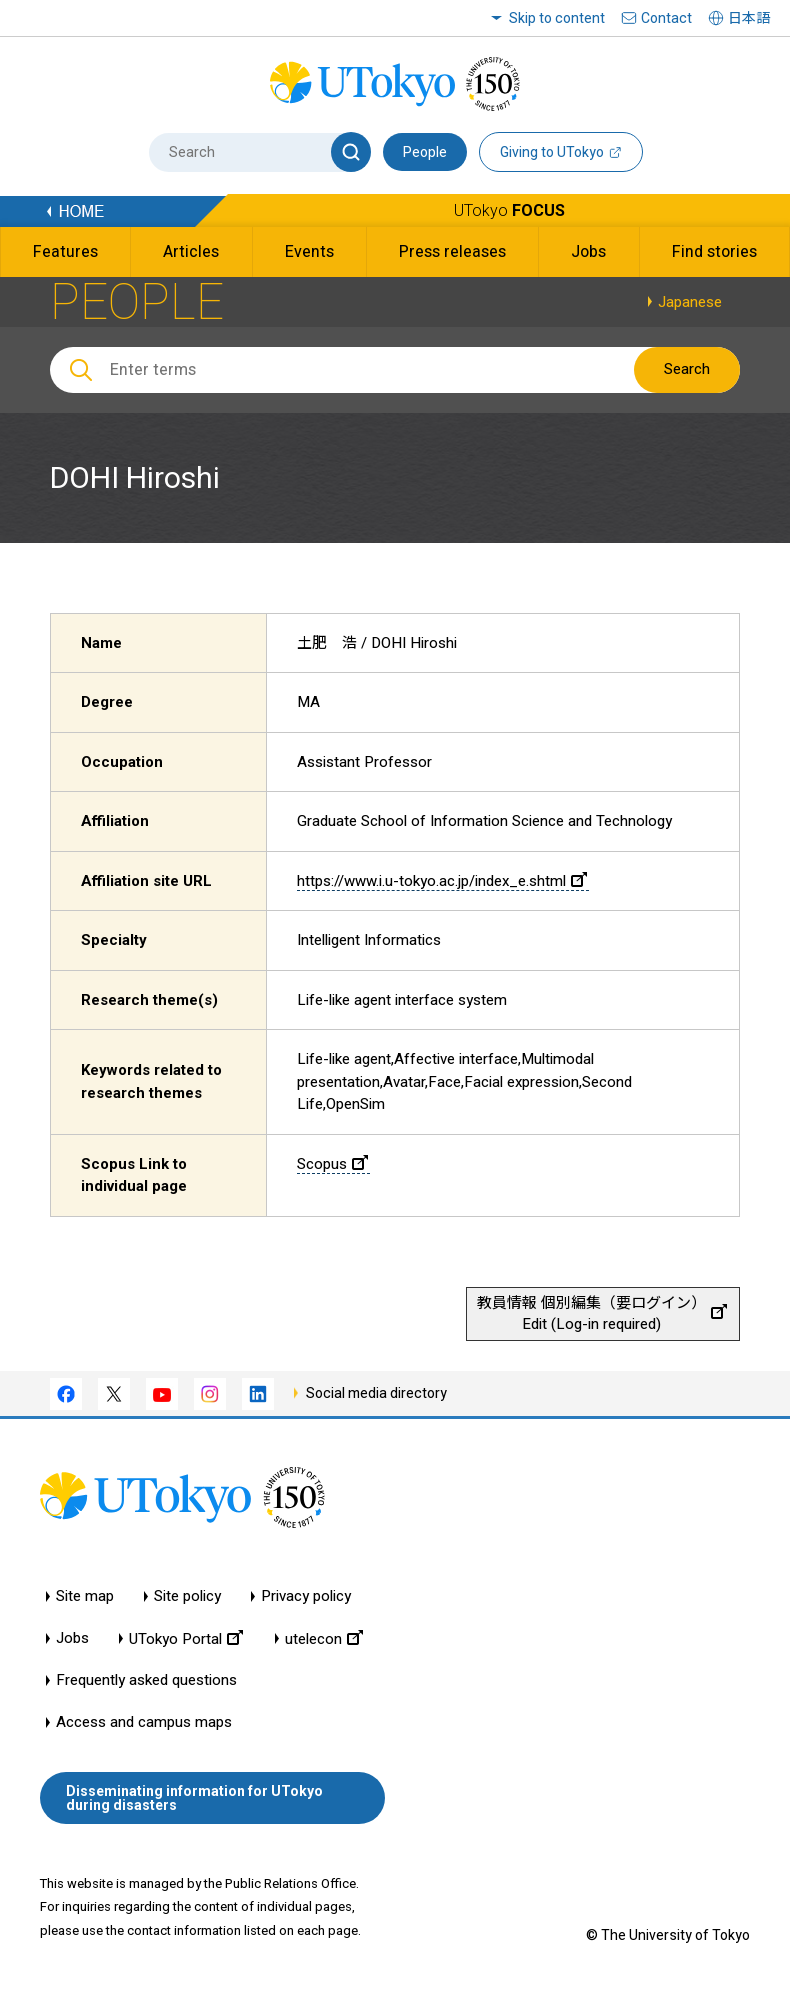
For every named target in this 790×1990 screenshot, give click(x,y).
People (425, 152)
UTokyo (509, 210)
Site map (85, 1596)
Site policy (187, 1596)
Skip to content (557, 18)
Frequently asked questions (146, 1680)
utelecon (324, 1638)
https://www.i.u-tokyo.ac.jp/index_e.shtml (442, 881)
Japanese (690, 302)
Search (687, 369)
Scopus (332, 1164)
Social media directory (376, 1393)
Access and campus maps (144, 1722)
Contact (666, 18)
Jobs (72, 1638)
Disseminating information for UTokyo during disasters (194, 1798)
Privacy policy (306, 1596)
